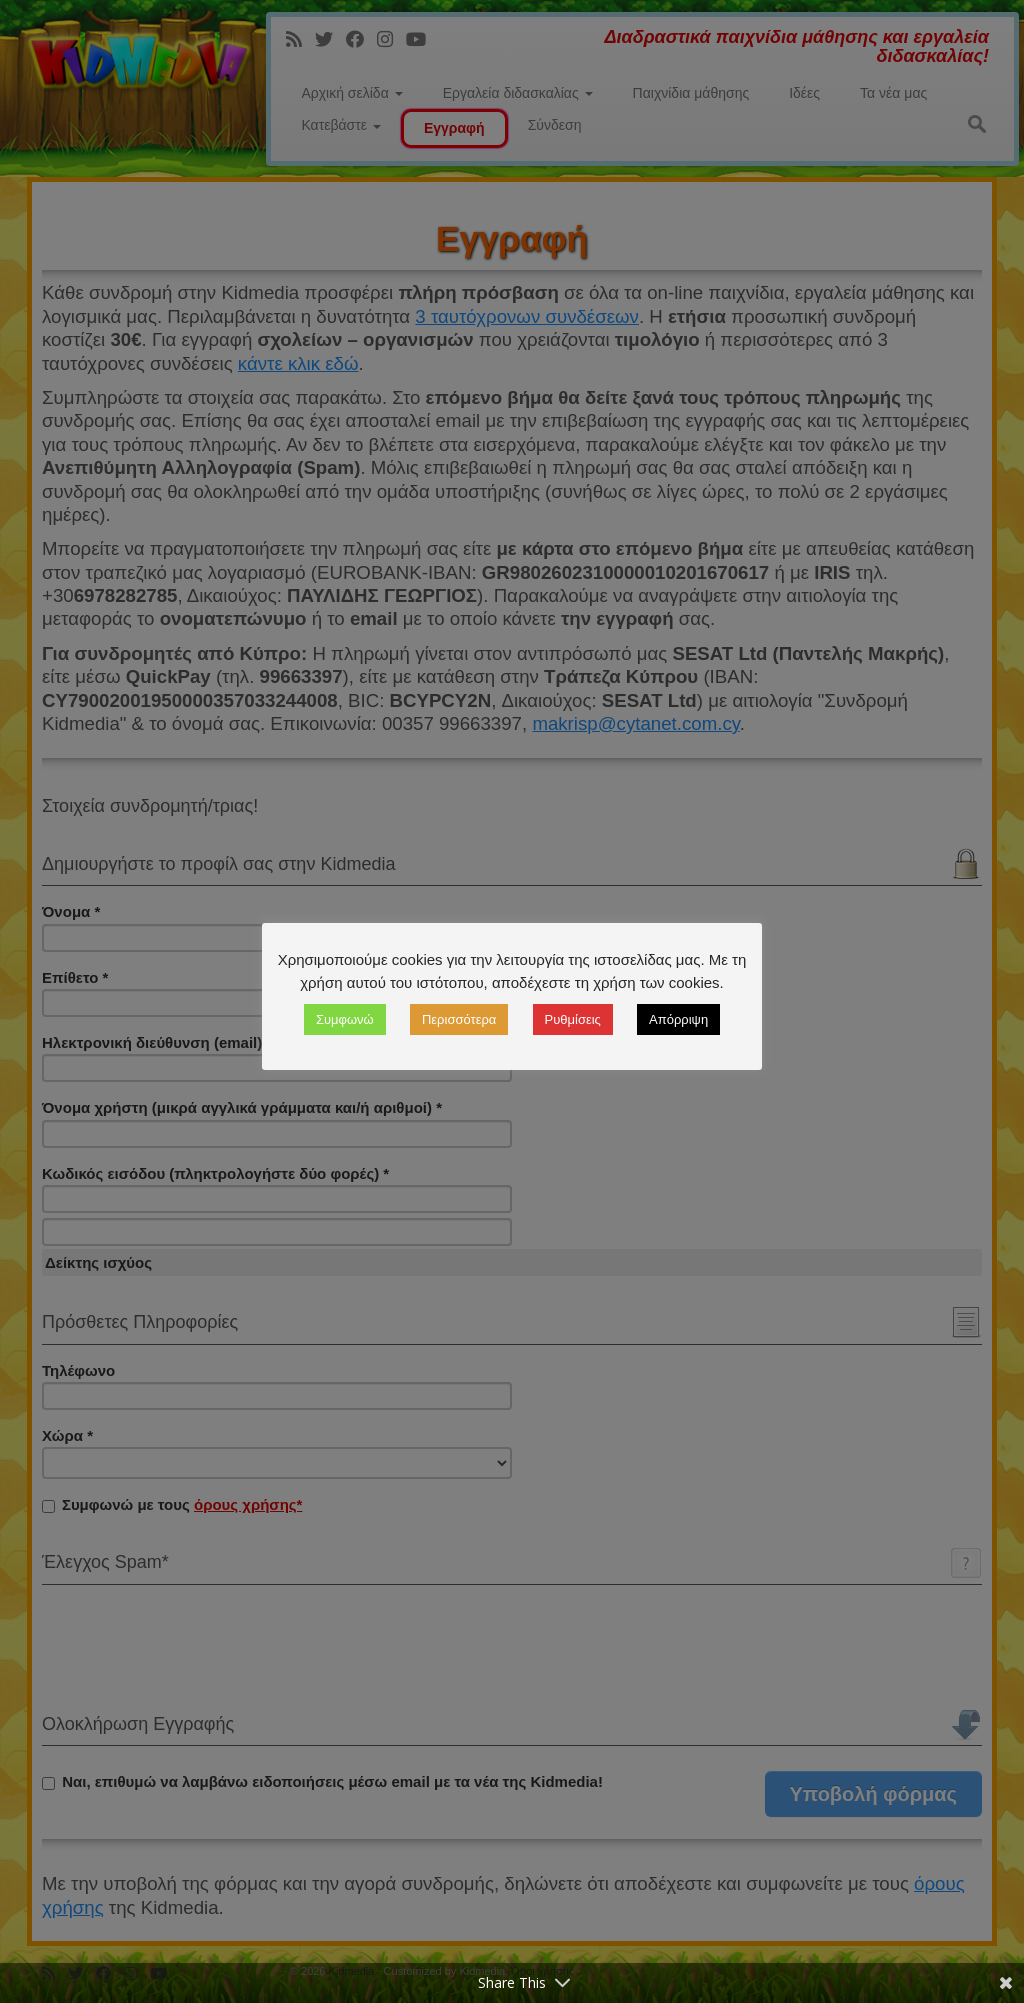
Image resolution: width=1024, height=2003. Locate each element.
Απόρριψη (678, 1019)
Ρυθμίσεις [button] (573, 1019)
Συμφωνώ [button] (345, 1019)
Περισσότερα (459, 1019)
